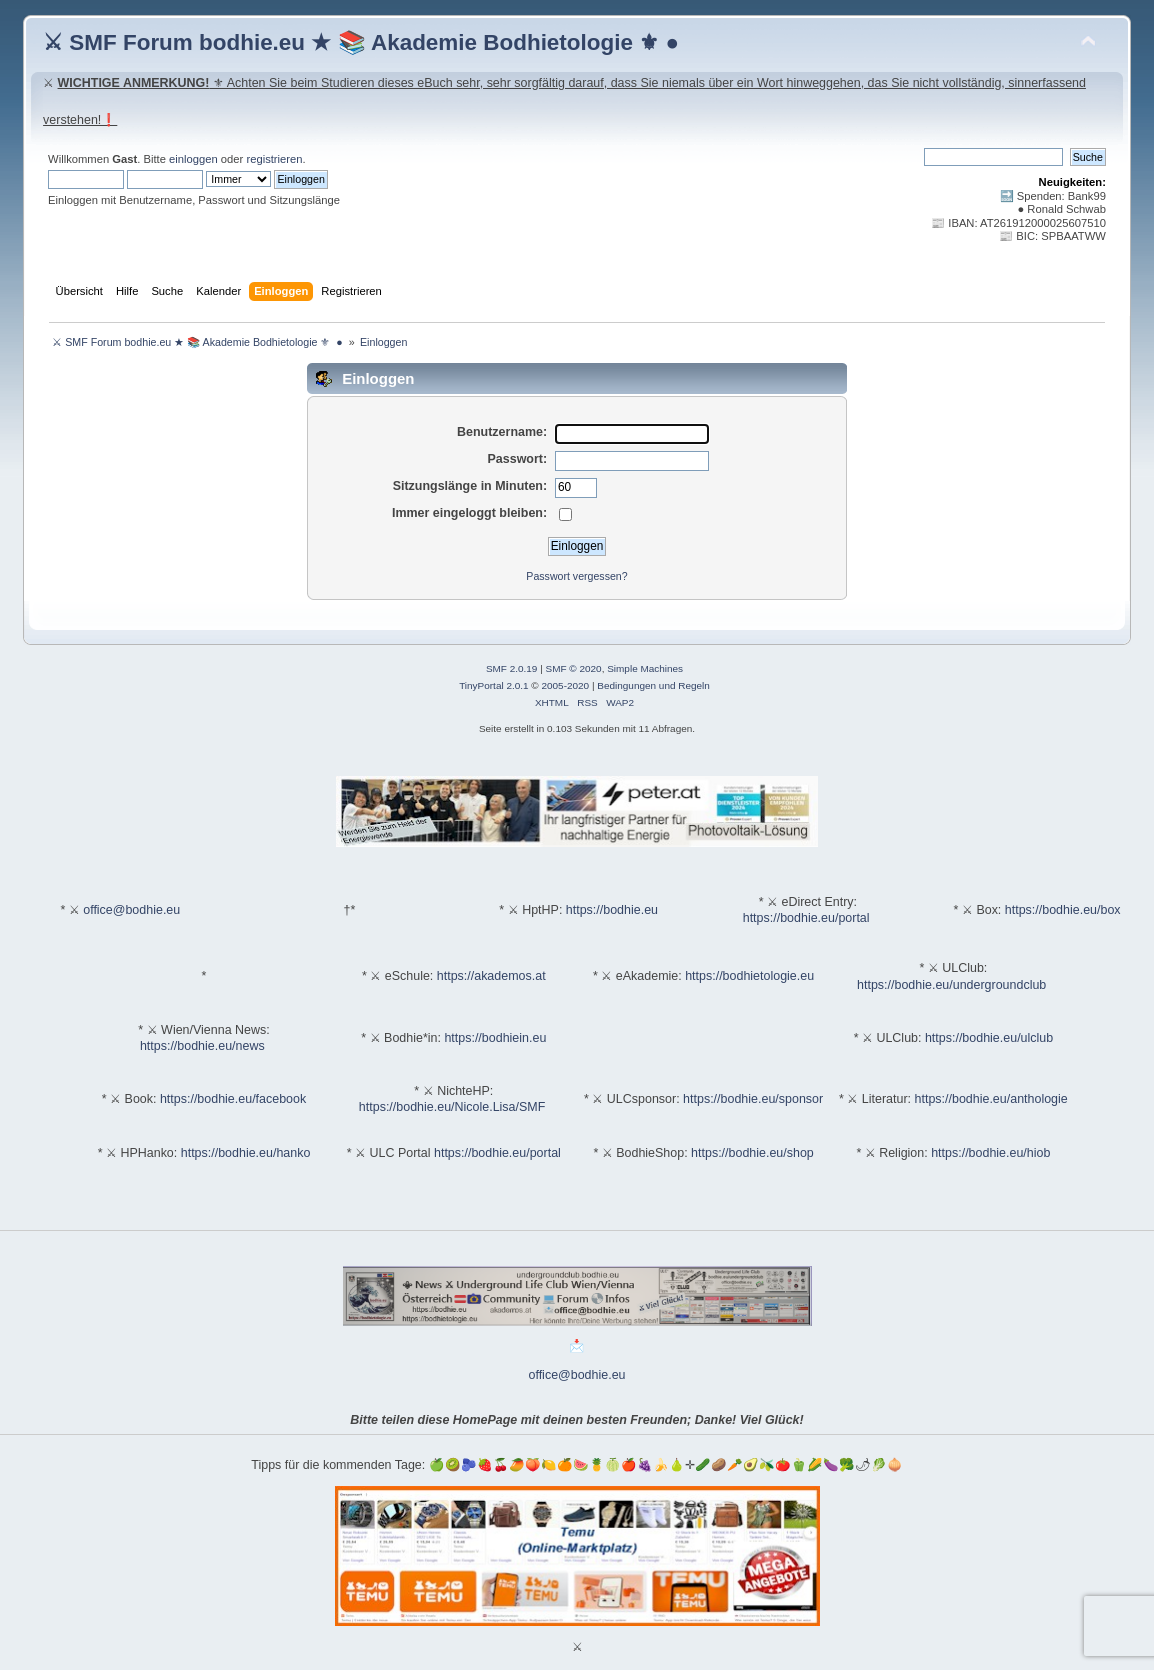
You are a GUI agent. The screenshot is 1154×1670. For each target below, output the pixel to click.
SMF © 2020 (574, 668)
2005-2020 (565, 685)
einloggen (193, 159)
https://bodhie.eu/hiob (990, 1153)
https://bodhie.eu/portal (806, 918)
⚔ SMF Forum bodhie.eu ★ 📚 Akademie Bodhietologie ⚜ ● (361, 42)
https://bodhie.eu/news (202, 1046)
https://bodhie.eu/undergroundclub (951, 985)
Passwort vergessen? (576, 576)
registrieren (274, 159)
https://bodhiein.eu (495, 1038)
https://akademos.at (491, 976)
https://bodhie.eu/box (1063, 910)
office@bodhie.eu (131, 910)
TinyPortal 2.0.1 (493, 685)
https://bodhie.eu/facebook (233, 1099)
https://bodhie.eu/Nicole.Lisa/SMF (452, 1107)
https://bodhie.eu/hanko (246, 1153)
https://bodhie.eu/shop (752, 1153)
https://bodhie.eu (612, 910)
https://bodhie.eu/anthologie (991, 1099)
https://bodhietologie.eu (749, 976)
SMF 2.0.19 (512, 668)
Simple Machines (645, 668)
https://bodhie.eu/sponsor (753, 1099)
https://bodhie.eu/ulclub (989, 1038)
